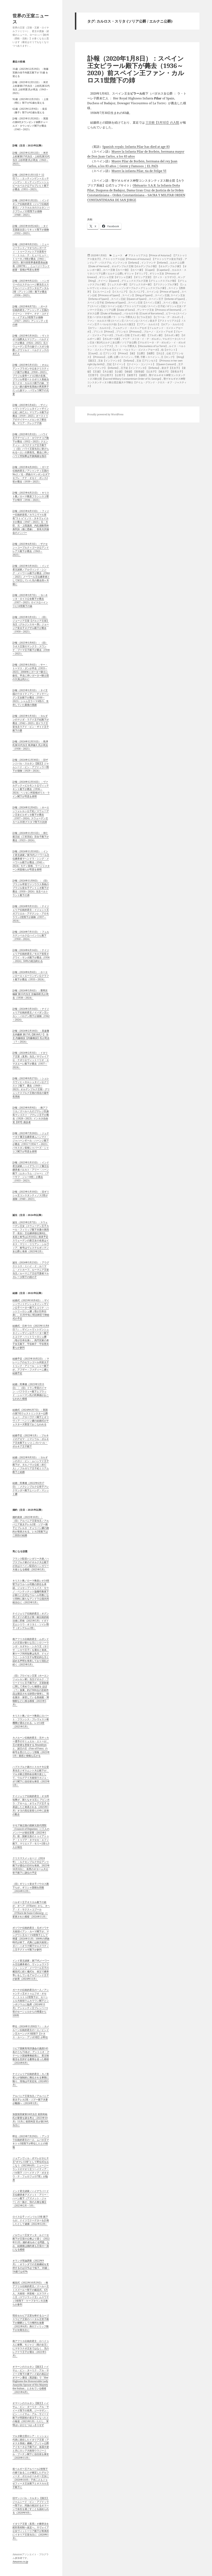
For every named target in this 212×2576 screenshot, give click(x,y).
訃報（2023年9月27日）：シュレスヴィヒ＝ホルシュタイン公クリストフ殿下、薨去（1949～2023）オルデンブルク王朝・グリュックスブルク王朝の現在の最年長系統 (31, 1087)
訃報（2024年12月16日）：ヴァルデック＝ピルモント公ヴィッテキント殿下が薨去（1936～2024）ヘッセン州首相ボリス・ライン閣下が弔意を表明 (31, 789)
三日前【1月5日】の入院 (162, 122)
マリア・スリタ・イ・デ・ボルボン (141, 339)
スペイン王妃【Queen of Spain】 (129, 299)
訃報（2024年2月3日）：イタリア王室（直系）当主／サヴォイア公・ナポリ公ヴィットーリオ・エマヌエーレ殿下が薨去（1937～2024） (31, 1060)
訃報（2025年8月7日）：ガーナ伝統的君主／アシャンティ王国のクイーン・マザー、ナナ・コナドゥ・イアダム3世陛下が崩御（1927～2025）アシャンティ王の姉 (31, 315)
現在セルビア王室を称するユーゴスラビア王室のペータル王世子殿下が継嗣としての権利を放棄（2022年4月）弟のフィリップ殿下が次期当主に (31, 2323)
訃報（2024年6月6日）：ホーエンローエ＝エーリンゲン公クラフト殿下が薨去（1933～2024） (31, 975)
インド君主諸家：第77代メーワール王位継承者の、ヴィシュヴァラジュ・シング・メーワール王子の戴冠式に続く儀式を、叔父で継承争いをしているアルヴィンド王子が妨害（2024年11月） (31, 1969)
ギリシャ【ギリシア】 (136, 273)
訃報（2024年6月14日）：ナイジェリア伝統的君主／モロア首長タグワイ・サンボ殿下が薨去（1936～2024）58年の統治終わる (31, 955)
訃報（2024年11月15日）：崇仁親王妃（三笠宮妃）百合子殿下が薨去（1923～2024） (31, 836)
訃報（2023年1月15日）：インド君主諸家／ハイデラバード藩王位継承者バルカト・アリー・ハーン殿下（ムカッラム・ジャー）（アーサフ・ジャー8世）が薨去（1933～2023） (31, 1171)
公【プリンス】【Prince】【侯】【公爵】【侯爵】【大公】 (132, 353)
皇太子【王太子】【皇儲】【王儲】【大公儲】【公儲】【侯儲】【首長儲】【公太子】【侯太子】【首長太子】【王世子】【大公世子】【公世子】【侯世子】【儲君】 (136, 371)
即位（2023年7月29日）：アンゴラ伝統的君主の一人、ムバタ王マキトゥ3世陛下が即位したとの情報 (31, 2141)
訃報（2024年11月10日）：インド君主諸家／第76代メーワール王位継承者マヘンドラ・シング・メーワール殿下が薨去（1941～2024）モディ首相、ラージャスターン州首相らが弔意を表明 (31, 860)
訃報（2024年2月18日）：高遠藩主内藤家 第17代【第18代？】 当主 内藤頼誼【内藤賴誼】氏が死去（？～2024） (31, 1036)
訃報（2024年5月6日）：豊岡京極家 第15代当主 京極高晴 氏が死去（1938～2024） (31, 994)
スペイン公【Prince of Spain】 (163, 291)
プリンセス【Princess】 (129, 331)
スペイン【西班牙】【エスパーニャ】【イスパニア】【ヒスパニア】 (136, 289)
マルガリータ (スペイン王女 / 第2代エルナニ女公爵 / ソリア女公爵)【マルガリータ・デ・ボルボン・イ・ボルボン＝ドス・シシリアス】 (136, 342)
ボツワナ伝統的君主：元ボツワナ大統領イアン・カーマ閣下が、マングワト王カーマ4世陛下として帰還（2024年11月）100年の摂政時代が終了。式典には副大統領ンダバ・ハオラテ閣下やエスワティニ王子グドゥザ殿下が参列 (31, 1938)
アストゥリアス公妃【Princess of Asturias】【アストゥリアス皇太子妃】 (143, 259)
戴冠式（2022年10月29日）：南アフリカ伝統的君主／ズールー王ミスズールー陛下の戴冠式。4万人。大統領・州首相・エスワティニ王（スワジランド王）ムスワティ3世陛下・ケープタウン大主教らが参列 (31, 2293)
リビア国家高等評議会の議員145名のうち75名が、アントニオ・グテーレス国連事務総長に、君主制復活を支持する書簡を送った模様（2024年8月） (31, 2056)
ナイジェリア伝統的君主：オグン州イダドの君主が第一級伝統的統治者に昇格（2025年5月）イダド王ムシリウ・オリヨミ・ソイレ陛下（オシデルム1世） (31, 1621)
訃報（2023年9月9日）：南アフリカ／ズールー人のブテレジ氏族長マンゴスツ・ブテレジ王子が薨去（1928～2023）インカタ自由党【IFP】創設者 (31, 1115)
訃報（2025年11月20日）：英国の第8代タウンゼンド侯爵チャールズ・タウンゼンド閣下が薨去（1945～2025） (30, 124)
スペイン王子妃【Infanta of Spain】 (107, 302)
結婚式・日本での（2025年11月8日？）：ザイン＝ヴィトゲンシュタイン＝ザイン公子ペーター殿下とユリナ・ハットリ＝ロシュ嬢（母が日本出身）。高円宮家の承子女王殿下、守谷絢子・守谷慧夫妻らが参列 (31, 1336)
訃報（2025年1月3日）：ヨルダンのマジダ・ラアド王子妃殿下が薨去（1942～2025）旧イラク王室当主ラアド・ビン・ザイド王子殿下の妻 (31, 723)
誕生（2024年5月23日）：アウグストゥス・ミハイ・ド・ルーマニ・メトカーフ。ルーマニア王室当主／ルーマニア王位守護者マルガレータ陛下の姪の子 (31, 1270)
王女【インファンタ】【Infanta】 (116, 360)
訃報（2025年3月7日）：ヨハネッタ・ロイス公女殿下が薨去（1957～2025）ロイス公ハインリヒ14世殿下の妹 (30, 600)
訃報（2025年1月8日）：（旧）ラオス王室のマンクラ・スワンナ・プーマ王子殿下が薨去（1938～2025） (31, 648)
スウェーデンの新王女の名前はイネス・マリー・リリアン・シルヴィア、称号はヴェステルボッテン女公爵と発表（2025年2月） (31, 1246)
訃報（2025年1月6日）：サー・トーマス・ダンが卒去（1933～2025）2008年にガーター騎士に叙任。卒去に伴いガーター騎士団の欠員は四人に (31, 672)
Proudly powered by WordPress (105, 414)
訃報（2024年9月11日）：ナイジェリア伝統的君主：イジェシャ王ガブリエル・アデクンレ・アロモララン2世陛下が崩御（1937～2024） (31, 913)
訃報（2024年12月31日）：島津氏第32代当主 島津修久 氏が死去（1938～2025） (30, 745)
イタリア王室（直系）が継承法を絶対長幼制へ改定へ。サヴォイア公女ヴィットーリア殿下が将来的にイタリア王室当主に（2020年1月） (31, 2531)
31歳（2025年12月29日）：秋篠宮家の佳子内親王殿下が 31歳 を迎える (30, 72)
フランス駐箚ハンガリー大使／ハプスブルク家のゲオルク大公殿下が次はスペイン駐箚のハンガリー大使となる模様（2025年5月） (31, 1564)
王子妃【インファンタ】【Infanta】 (140, 368)
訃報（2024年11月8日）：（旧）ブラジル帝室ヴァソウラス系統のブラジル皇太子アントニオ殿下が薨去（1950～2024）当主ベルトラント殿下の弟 (31, 888)
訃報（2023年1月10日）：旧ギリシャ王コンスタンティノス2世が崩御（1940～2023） (31, 1195)
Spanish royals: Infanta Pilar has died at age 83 (136, 147)
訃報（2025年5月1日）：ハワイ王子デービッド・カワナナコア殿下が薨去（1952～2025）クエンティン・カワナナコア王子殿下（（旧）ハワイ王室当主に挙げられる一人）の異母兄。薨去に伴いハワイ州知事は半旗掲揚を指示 (31, 445)
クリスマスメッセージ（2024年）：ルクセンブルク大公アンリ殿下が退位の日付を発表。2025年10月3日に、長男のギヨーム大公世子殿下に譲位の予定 (31, 1865)
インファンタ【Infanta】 (126, 262)
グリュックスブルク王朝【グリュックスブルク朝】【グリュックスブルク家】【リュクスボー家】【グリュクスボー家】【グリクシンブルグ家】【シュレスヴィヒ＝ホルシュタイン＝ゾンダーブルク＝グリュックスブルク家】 (137, 284)
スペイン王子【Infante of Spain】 (167, 299)
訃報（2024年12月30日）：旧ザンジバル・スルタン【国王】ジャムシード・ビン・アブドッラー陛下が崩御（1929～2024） (31, 765)
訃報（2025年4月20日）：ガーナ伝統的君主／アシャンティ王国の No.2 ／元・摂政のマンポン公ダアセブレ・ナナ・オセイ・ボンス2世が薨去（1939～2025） (31, 474)
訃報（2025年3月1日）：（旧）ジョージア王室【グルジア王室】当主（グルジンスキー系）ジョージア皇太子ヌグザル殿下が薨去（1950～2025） (31, 624)
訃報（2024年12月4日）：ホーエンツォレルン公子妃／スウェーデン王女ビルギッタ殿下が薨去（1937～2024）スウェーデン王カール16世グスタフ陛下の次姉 (31, 815)
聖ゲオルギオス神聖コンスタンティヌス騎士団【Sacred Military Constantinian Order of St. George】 (136, 376)
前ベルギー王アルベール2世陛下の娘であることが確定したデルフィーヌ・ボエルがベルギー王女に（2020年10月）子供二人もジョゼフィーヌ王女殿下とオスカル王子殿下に (31, 2478)
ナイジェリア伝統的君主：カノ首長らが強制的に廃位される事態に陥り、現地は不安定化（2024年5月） (31, 2079)
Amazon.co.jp (20, 2561)
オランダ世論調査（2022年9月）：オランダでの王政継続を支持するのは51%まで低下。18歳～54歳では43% (31, 2266)
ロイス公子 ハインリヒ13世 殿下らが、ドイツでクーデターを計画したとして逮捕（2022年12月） (31, 2220)
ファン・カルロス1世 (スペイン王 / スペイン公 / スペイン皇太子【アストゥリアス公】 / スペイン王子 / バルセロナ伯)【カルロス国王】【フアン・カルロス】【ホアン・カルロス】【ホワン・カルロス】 (136, 324)
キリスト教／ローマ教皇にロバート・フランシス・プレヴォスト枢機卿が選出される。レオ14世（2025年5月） (31, 1721)
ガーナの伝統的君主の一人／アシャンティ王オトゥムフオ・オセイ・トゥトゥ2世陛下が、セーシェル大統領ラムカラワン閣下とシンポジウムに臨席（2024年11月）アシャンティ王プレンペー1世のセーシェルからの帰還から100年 (31, 2002)
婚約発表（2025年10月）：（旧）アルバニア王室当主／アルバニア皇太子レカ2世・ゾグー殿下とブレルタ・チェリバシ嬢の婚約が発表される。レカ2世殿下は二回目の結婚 (31, 1526)
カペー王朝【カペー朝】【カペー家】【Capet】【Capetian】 (137, 270)
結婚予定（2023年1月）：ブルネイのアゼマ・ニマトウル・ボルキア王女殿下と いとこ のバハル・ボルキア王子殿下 (31, 1441)
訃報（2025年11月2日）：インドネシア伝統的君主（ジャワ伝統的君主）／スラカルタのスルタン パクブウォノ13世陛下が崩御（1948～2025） (31, 208)
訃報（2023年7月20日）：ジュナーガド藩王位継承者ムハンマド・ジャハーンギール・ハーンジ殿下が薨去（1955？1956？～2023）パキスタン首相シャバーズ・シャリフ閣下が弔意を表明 (31, 1142)
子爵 (136, 357)
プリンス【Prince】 (104, 331)
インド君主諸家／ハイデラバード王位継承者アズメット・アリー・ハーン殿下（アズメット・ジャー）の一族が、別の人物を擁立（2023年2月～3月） (31, 2198)
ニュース (117, 255)
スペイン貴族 (170, 302)
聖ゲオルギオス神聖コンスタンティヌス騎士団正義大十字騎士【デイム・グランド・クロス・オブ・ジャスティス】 (137, 382)
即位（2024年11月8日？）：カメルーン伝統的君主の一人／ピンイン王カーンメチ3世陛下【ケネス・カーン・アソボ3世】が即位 (31, 2032)
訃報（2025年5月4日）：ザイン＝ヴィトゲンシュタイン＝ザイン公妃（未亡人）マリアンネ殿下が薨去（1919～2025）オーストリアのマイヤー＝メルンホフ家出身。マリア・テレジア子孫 (31, 414)
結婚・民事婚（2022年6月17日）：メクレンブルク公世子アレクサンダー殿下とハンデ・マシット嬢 (31, 1488)
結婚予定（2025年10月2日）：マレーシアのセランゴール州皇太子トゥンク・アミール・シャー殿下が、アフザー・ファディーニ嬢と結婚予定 (31, 1366)
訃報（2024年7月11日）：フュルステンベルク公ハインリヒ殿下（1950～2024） (31, 935)
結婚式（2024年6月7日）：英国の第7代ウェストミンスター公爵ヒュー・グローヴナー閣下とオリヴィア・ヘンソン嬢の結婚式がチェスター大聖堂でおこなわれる (31, 1417)
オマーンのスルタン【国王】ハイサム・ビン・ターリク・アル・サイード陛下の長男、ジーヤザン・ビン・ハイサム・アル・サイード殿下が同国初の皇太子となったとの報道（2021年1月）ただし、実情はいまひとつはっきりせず (31, 2414)
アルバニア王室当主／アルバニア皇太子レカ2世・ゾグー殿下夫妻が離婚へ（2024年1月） (31, 2099)
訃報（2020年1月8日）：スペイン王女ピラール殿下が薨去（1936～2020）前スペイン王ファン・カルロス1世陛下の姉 (135, 69)
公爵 (110, 357)
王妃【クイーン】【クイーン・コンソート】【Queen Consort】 (142, 364)
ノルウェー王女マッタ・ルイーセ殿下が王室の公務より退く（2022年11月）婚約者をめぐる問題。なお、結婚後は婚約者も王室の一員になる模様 (31, 2242)
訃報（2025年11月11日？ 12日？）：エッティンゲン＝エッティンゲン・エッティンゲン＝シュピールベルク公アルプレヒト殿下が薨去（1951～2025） (31, 182)
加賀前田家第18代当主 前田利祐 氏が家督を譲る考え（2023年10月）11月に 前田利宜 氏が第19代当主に (30, 2119)
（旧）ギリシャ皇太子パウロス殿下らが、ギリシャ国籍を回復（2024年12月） (31, 1887)
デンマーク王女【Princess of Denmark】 (159, 309)
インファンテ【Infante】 (155, 262)
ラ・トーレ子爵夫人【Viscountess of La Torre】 (141, 346)
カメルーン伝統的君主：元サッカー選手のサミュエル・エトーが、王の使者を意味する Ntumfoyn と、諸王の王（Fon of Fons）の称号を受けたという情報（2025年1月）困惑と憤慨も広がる (31, 1746)
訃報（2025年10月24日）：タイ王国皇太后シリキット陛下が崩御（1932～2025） (31, 229)
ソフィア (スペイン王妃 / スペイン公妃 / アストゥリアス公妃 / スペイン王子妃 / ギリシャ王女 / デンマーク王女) (136, 306)
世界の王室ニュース (31, 18)
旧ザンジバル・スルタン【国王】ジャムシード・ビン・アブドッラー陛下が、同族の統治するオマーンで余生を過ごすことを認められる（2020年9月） (31, 2505)
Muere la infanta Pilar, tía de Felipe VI (138, 171)
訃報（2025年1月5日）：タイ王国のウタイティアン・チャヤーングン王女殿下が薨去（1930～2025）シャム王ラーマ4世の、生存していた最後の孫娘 (31, 697)
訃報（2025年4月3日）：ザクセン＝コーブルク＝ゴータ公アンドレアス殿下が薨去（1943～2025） (31, 549)
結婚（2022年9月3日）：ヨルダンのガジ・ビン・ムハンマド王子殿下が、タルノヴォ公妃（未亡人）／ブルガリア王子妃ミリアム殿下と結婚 (31, 1465)
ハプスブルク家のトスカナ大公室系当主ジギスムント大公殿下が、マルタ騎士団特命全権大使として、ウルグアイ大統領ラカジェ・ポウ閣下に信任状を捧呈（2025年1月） (31, 1776)
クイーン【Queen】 (109, 280)
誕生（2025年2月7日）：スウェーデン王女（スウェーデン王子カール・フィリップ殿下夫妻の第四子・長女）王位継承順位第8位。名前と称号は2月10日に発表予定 (31, 1230)
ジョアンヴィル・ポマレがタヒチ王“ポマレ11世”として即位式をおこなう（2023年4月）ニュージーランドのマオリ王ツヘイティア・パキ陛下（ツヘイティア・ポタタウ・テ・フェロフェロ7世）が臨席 (31, 2169)
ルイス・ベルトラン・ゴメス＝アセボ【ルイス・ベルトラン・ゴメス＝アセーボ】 (136, 347)
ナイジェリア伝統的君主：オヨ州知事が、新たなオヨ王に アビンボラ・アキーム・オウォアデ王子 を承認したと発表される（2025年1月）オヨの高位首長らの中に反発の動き (31, 1805)
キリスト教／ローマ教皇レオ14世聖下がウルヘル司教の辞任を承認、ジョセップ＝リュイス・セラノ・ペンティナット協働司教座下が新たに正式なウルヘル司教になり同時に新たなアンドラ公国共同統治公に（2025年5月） (31, 1591)
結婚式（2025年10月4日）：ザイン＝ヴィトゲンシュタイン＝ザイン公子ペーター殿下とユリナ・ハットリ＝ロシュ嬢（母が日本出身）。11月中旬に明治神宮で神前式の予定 (31, 1309)
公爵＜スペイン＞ (123, 357)
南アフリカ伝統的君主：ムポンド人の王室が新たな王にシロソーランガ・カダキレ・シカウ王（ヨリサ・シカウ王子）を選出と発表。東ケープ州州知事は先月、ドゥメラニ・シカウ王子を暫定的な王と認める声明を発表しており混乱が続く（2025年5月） (31, 1651)
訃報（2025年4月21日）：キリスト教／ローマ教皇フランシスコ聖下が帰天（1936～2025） (31, 496)
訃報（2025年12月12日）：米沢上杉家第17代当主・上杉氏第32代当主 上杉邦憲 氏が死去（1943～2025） (31, 87)
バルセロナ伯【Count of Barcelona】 (144, 313)
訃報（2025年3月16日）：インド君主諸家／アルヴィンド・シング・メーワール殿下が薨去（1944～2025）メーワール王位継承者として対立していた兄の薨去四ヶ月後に (31, 575)
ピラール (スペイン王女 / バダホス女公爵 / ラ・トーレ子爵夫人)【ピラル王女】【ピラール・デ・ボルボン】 (137, 315)
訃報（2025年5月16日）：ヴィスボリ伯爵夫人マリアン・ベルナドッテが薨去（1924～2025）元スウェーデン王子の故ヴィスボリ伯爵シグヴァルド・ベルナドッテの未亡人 (31, 344)
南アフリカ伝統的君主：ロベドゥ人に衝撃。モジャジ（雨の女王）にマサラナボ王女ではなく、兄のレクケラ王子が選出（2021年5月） (31, 2348)
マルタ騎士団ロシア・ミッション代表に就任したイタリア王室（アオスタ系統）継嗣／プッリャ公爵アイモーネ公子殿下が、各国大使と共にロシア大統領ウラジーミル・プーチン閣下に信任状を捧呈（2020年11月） (31, 2446)
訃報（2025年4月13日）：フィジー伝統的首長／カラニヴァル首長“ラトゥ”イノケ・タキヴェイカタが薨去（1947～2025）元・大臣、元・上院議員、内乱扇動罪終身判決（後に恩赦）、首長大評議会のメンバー (31, 521)
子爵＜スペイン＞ (150, 357)
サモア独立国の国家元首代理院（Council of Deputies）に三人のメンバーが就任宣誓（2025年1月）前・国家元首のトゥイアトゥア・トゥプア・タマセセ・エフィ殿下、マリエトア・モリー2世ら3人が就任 (31, 1836)
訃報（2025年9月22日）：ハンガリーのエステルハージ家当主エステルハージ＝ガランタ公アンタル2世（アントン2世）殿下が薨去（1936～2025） (31, 288)
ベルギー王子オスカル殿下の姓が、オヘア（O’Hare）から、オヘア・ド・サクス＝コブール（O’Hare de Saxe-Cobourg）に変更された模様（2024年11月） (31, 1909)
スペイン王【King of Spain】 (138, 295)
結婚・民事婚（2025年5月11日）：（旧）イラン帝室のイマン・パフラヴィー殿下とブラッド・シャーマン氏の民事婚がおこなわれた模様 (31, 1391)
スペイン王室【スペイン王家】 (145, 302)
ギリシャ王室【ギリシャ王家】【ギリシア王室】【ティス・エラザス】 (138, 277)
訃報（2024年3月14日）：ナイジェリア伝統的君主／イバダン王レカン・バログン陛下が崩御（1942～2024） (31, 1014)
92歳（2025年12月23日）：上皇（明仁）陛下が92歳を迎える (30, 100)
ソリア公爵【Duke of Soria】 (120, 309)
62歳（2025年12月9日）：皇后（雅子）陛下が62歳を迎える (30, 110)
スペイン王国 (162, 295)
